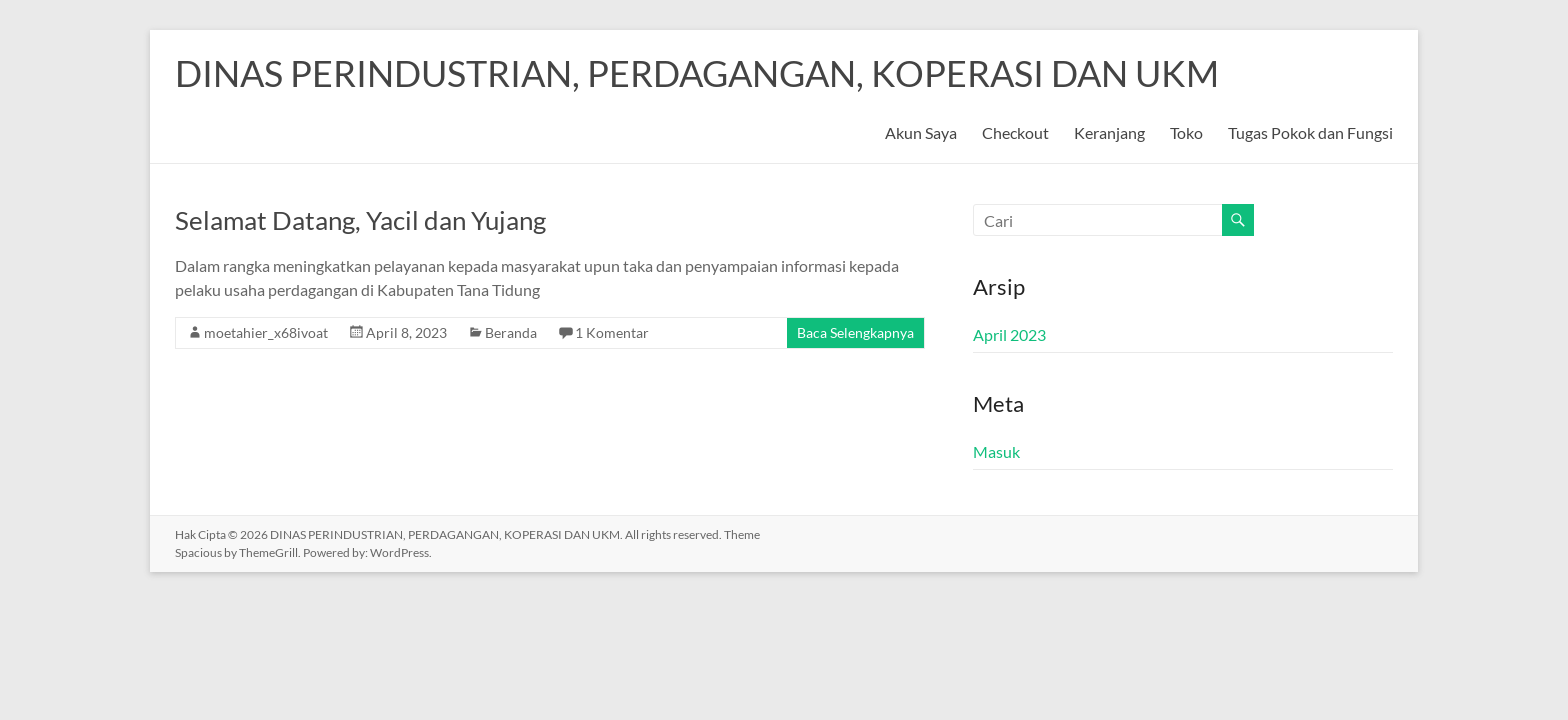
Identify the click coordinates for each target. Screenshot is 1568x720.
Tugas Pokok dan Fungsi (1310, 132)
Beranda (511, 332)
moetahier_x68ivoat (266, 332)
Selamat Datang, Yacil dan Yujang (360, 220)
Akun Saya (921, 132)
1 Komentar (612, 332)
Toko (1186, 132)
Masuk (996, 451)
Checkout (1015, 132)
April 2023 (1009, 334)
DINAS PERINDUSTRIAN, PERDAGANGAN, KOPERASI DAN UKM (697, 73)
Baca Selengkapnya (855, 332)
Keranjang (1109, 132)
